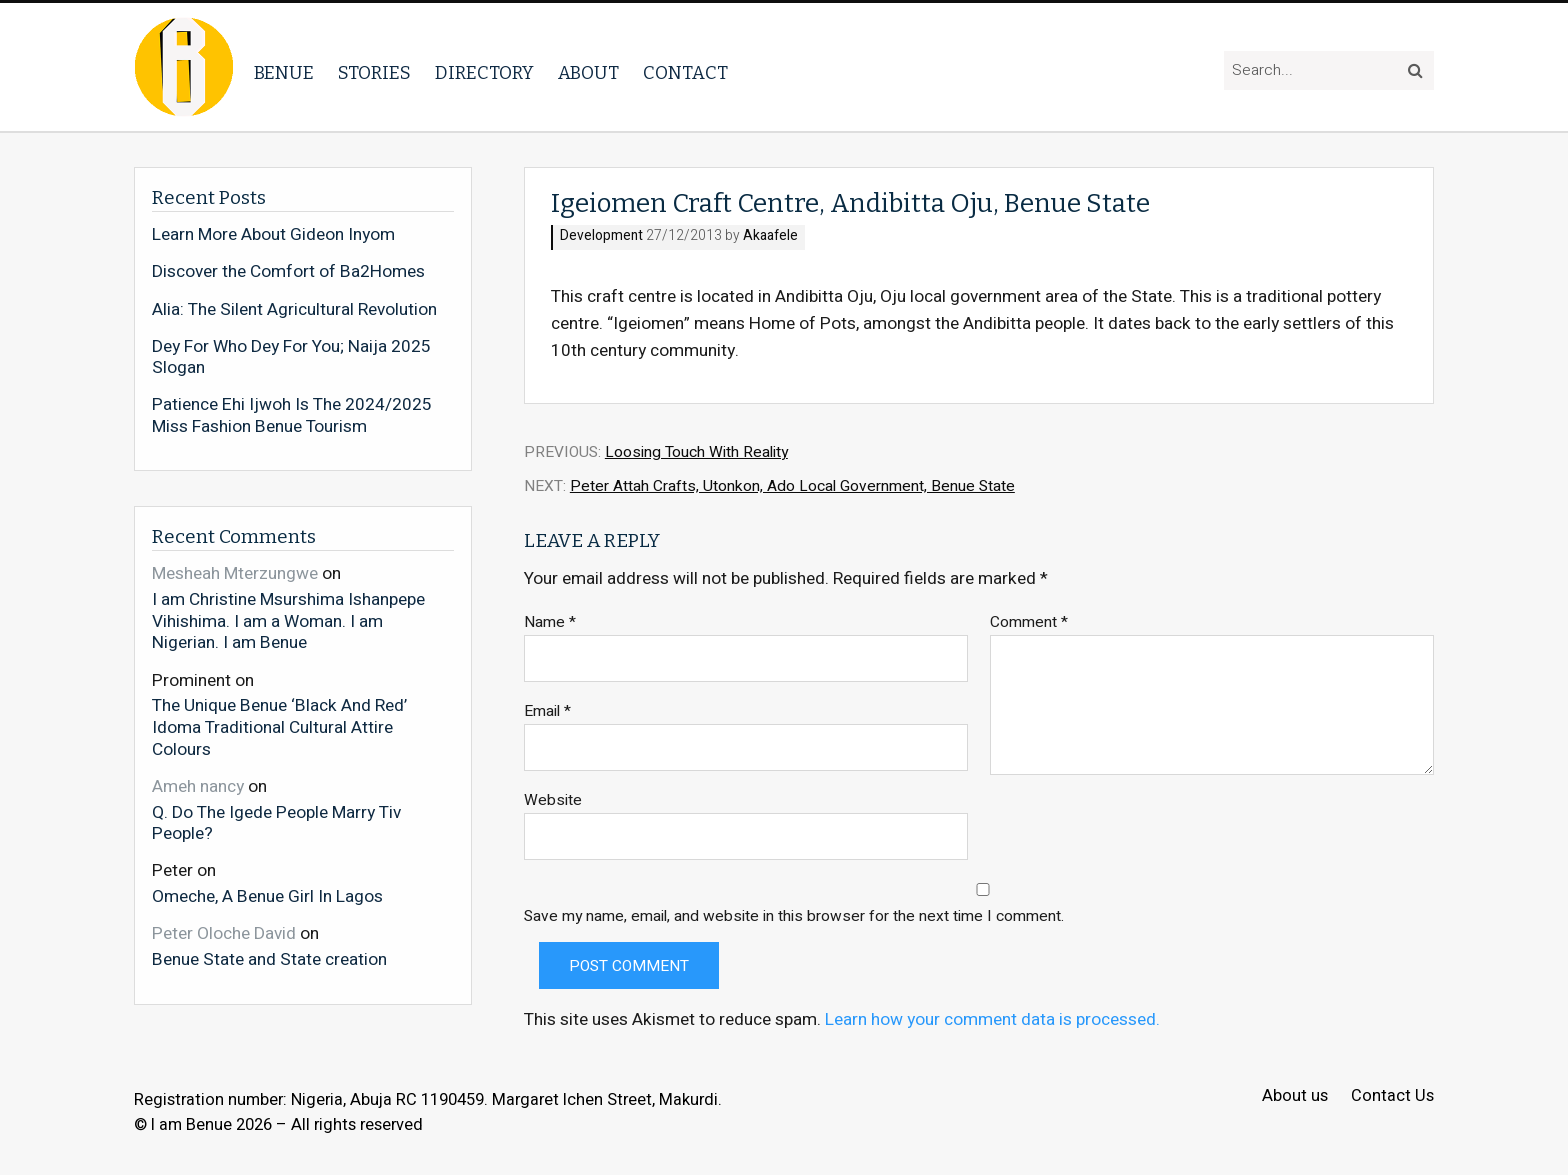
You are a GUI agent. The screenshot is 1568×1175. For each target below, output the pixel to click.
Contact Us (1392, 1096)
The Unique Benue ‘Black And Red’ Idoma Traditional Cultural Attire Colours (279, 726)
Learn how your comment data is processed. (992, 1019)
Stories (374, 73)
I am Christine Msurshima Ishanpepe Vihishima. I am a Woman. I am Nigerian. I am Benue (288, 620)
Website (553, 800)
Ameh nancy (198, 786)
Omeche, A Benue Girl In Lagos (267, 896)
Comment (1029, 622)
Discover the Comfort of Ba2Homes (288, 272)
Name (550, 622)
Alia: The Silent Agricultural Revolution (294, 310)
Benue (284, 73)
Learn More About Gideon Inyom (273, 235)
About (588, 73)
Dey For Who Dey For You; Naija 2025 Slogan (291, 357)
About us (1295, 1096)
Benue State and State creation (269, 959)
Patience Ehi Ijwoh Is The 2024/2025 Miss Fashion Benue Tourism (292, 415)
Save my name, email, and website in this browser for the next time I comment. (794, 916)
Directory (484, 73)
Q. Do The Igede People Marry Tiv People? (276, 822)
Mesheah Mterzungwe (235, 573)
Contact (685, 73)
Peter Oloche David (224, 933)
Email (547, 711)
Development (601, 236)
